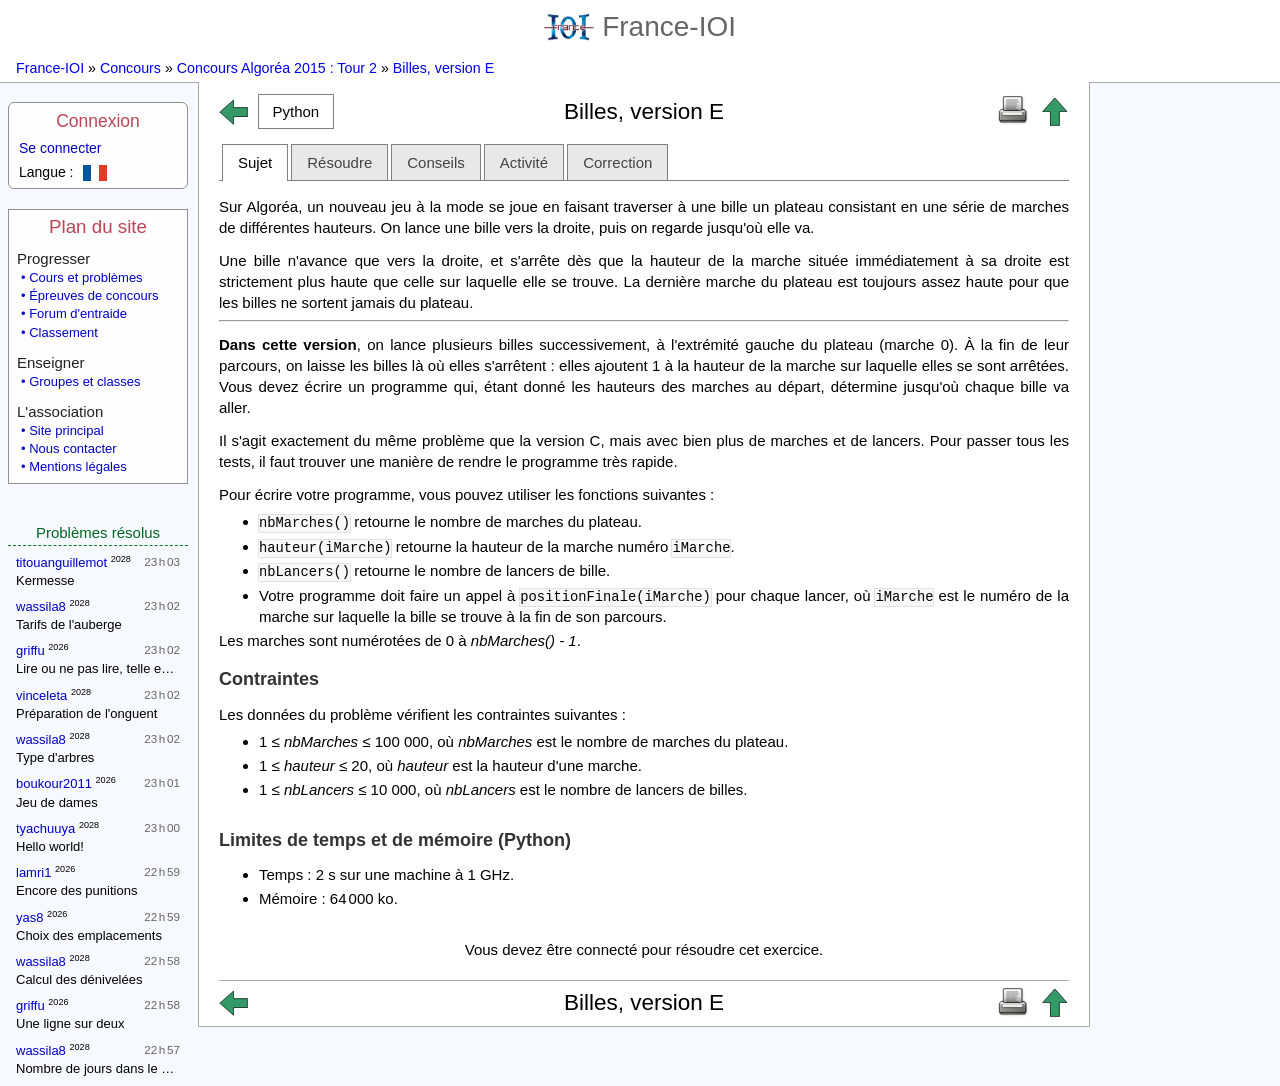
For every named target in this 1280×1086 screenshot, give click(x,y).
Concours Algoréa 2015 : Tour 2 (277, 68)
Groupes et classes (84, 381)
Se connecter (60, 148)
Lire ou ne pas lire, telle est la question (127, 668)
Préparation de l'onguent (86, 713)
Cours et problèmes (85, 277)
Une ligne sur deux (70, 1023)
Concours (130, 68)
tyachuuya (45, 828)
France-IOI (640, 26)
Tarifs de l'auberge (69, 624)
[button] (296, 111)
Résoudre (339, 162)
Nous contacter (72, 448)
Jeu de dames (57, 802)
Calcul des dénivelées (79, 979)
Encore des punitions (76, 890)
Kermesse (45, 580)
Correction (617, 162)
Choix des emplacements (89, 935)
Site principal (66, 430)
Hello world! (50, 846)
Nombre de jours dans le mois (102, 1068)
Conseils (436, 162)
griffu (30, 650)
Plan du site (98, 226)
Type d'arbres (55, 757)
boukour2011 (54, 783)
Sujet (255, 162)
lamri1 (33, 872)
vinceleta (41, 695)
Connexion (98, 121)
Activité (524, 162)
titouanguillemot (61, 562)
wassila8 (41, 606)
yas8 (29, 917)
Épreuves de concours (93, 295)
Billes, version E (443, 68)
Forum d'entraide (78, 313)
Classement (63, 332)
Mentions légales (78, 466)
